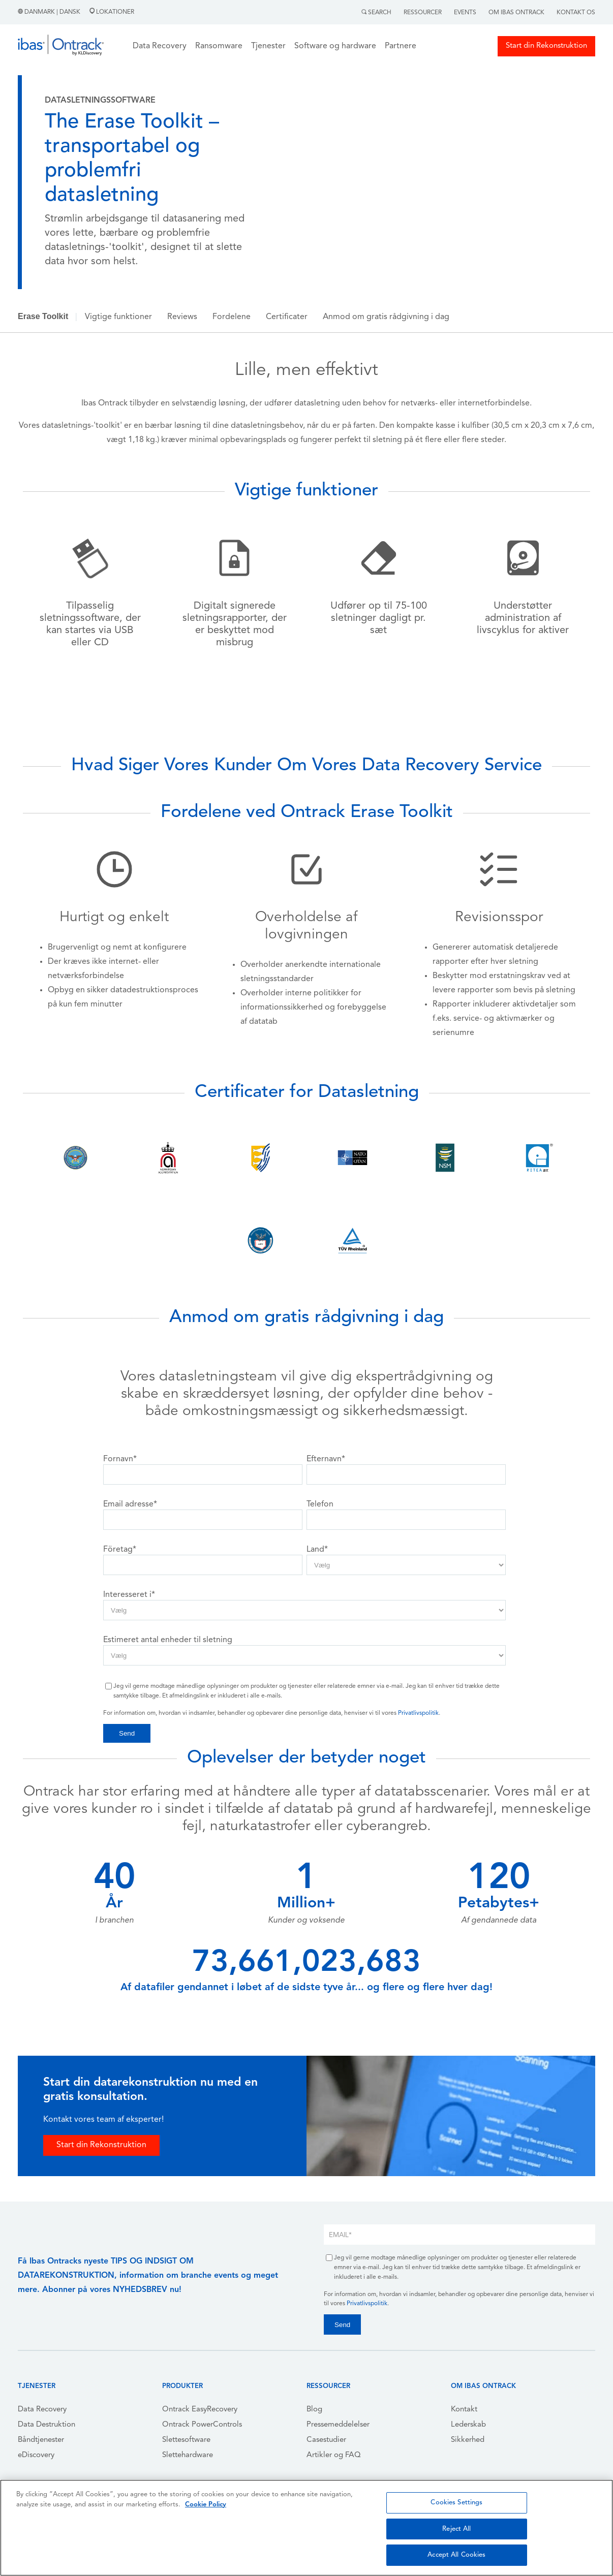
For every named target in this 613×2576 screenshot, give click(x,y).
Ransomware (218, 46)
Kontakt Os (576, 13)
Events (465, 13)
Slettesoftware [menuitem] (186, 2440)
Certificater (287, 317)
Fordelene (231, 317)
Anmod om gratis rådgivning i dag (386, 317)
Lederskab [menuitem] (468, 2425)
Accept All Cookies (456, 2555)
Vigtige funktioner (118, 317)
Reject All (456, 2529)
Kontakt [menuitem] (464, 2409)
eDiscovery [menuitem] (36, 2455)
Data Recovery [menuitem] (42, 2409)
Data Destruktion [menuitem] (46, 2425)
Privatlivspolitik (418, 1713)
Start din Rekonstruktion (546, 46)
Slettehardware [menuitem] (187, 2455)
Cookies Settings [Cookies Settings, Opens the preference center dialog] (456, 2502)
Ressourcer (423, 13)
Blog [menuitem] (314, 2409)
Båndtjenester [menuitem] (41, 2440)
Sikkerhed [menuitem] (467, 2440)
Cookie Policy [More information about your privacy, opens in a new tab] (205, 2504)
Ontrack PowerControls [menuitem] (202, 2425)
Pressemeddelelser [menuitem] (338, 2425)
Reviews (182, 317)
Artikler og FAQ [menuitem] (333, 2455)
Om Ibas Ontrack (516, 13)
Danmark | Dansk (50, 12)
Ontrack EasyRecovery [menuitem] (199, 2409)
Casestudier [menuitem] (326, 2440)
